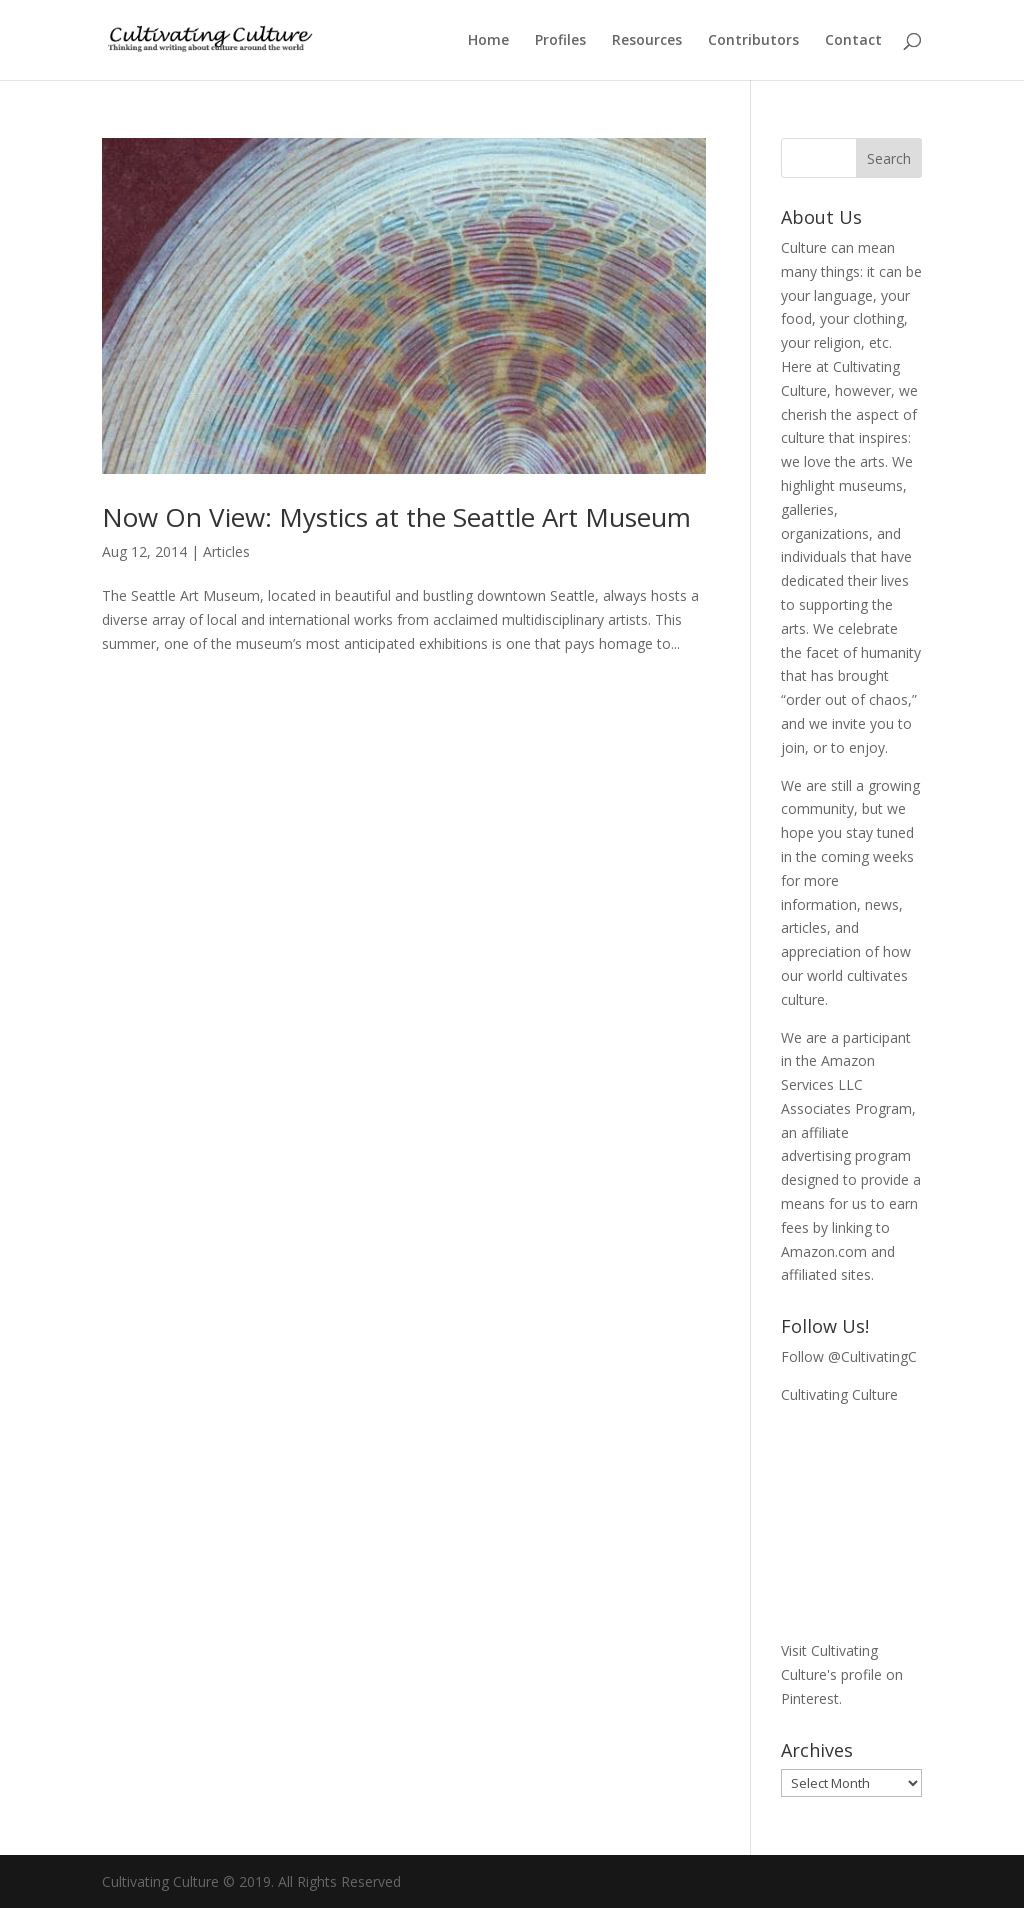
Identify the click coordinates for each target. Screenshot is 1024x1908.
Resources (647, 41)
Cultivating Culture (839, 1394)
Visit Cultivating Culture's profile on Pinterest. (842, 1674)
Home (488, 41)
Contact (853, 41)
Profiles (560, 41)
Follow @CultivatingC (849, 1356)
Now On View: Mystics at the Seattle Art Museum (396, 517)
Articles (226, 551)
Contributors (753, 41)
